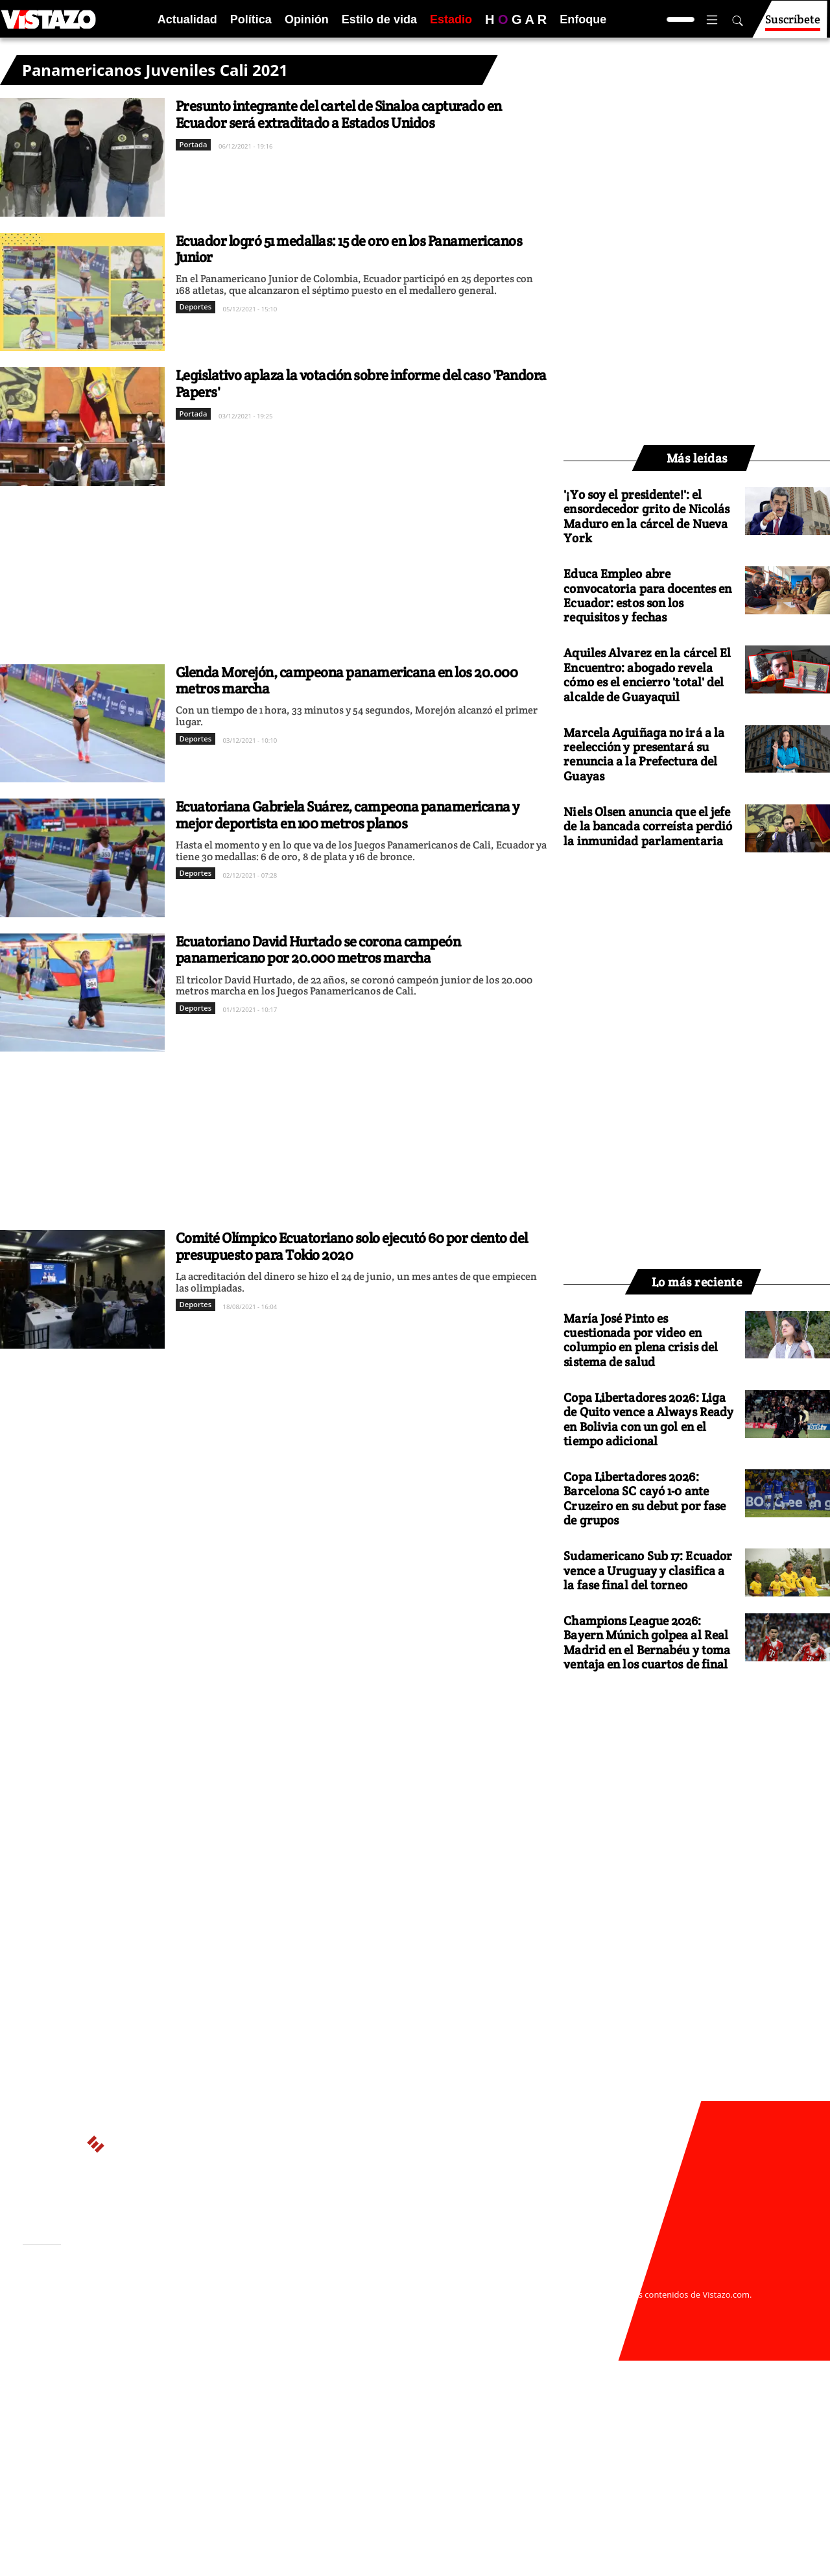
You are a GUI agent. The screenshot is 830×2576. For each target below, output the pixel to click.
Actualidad (187, 19)
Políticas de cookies (311, 2307)
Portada (194, 144)
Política (251, 19)
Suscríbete (792, 25)
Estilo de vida (379, 19)
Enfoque (583, 19)
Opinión (307, 19)
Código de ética (200, 2320)
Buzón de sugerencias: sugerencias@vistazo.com (270, 2333)
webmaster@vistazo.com (566, 2282)
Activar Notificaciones (89, 2300)
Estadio (451, 19)
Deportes (196, 306)
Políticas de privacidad (216, 2307)
